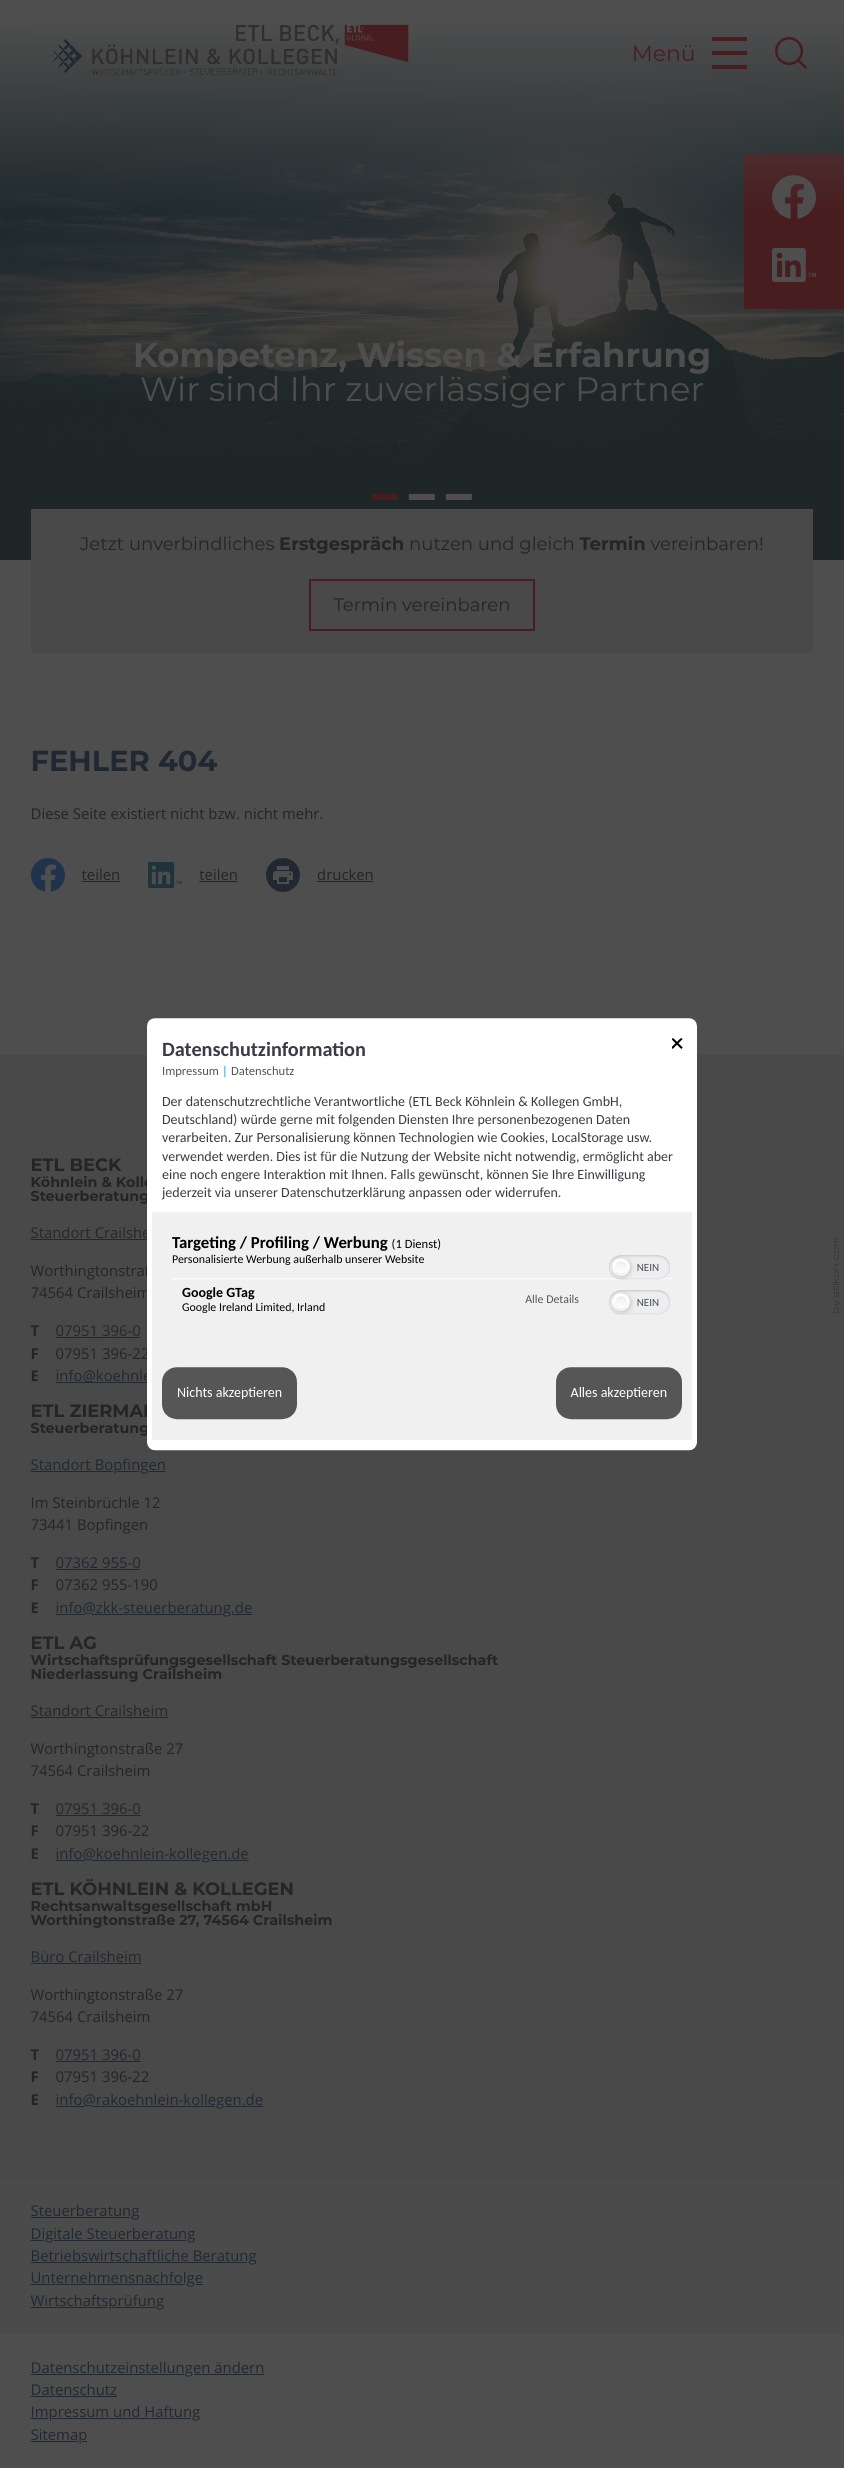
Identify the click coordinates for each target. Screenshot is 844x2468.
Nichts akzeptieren (229, 1393)
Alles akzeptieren (619, 1393)
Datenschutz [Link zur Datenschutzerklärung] (262, 1071)
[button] (621, 1267)
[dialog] (422, 1234)
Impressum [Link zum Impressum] (190, 1071)
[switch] (639, 1265)
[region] (422, 1278)
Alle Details (552, 1300)
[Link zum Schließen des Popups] (684, 1046)
